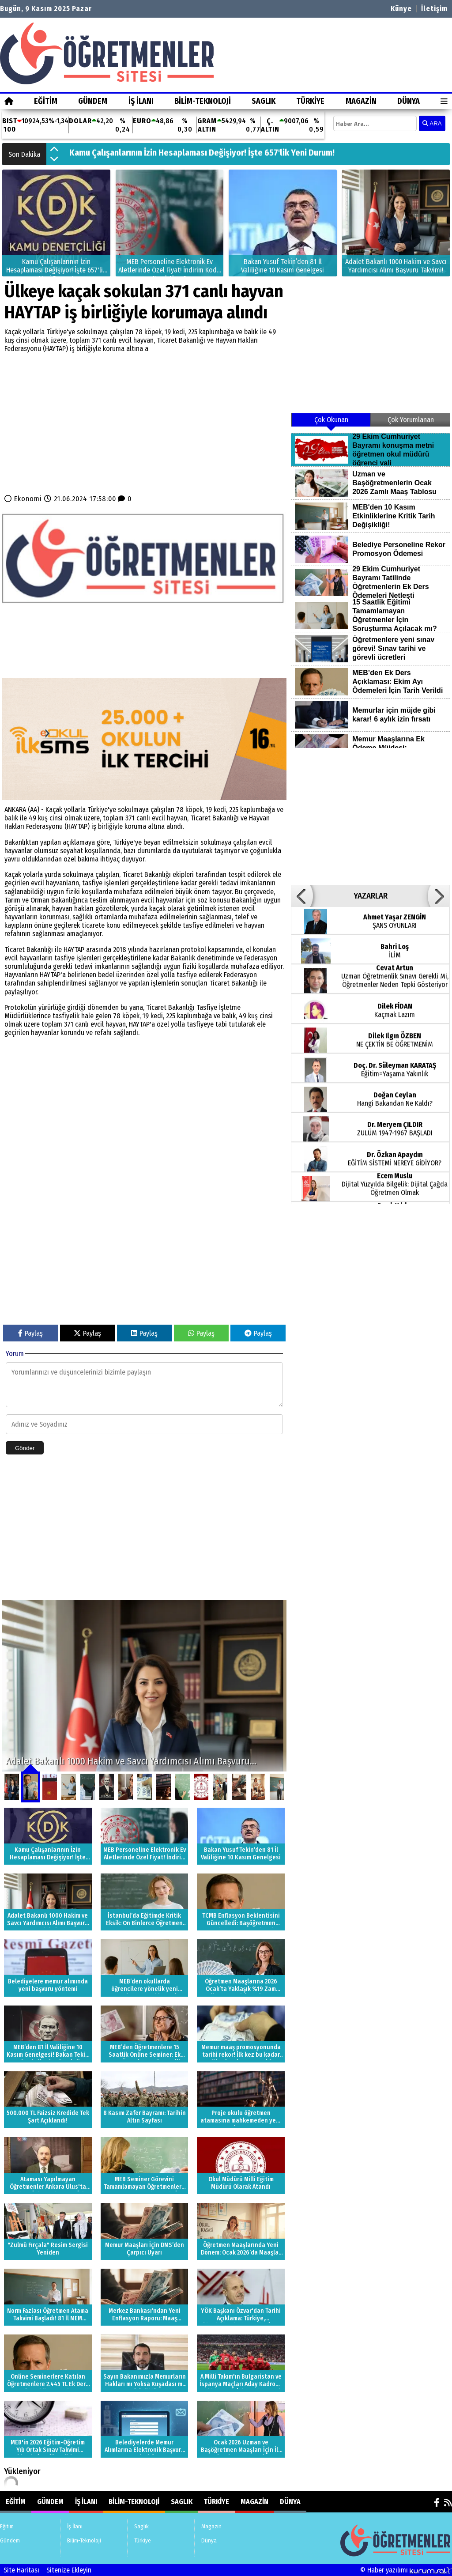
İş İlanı (141, 101)
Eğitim (45, 101)
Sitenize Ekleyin (68, 2570)
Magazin (361, 101)
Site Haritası (21, 2570)
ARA (431, 123)
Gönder (24, 1448)
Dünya (408, 101)
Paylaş (30, 1333)
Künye (401, 8)
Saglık (263, 101)
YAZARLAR (371, 896)
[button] (54, 149)
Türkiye (310, 101)
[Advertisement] (144, 422)
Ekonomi (28, 499)
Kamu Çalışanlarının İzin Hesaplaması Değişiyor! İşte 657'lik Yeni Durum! (202, 154)
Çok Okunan (331, 419)
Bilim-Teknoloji (202, 101)
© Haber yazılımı (406, 2570)
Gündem (92, 101)
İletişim (434, 8)
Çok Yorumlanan (411, 419)
